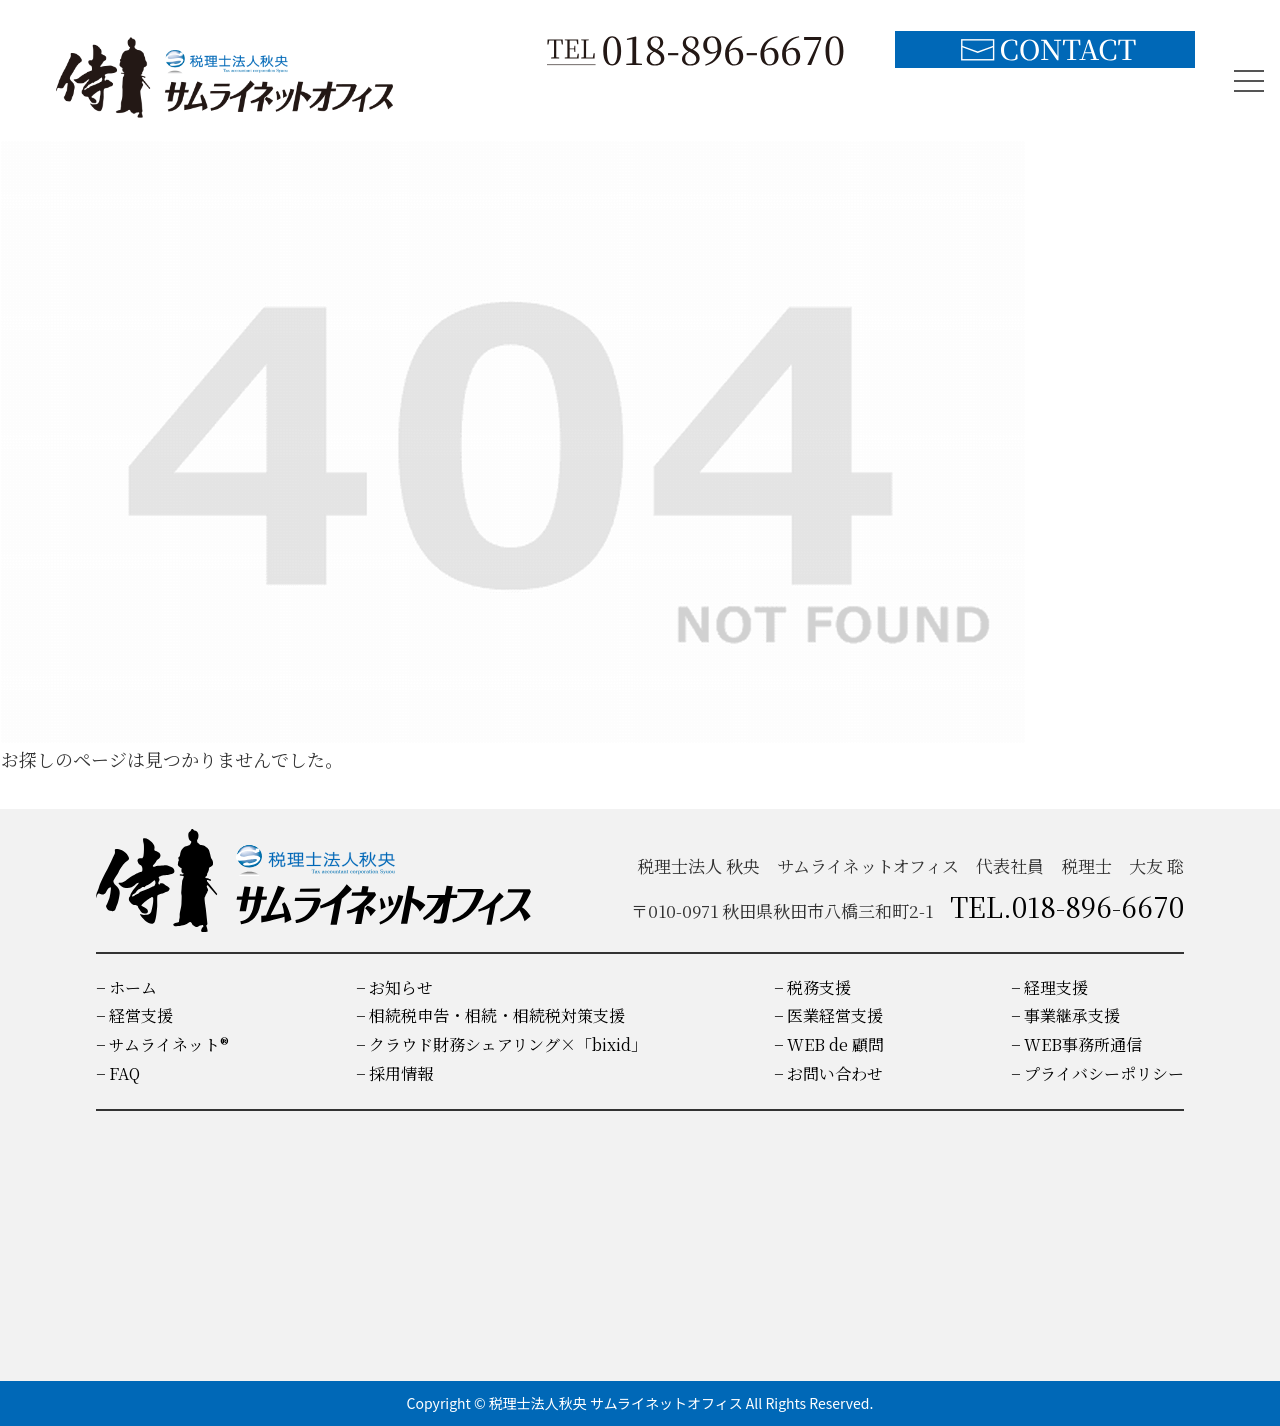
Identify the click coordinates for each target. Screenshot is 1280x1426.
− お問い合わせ (828, 1073)
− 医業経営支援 (828, 1015)
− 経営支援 (134, 1015)
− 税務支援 (812, 987)
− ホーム (126, 987)
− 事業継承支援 (1065, 1015)
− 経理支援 (1049, 987)
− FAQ (118, 1073)
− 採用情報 (394, 1073)
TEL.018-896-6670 (1067, 906)
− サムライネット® (162, 1044)
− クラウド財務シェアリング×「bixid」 (501, 1044)
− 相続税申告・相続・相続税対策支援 (490, 1015)
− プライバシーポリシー (1097, 1073)
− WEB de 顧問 (829, 1044)
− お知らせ (394, 987)
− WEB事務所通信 (1076, 1044)
